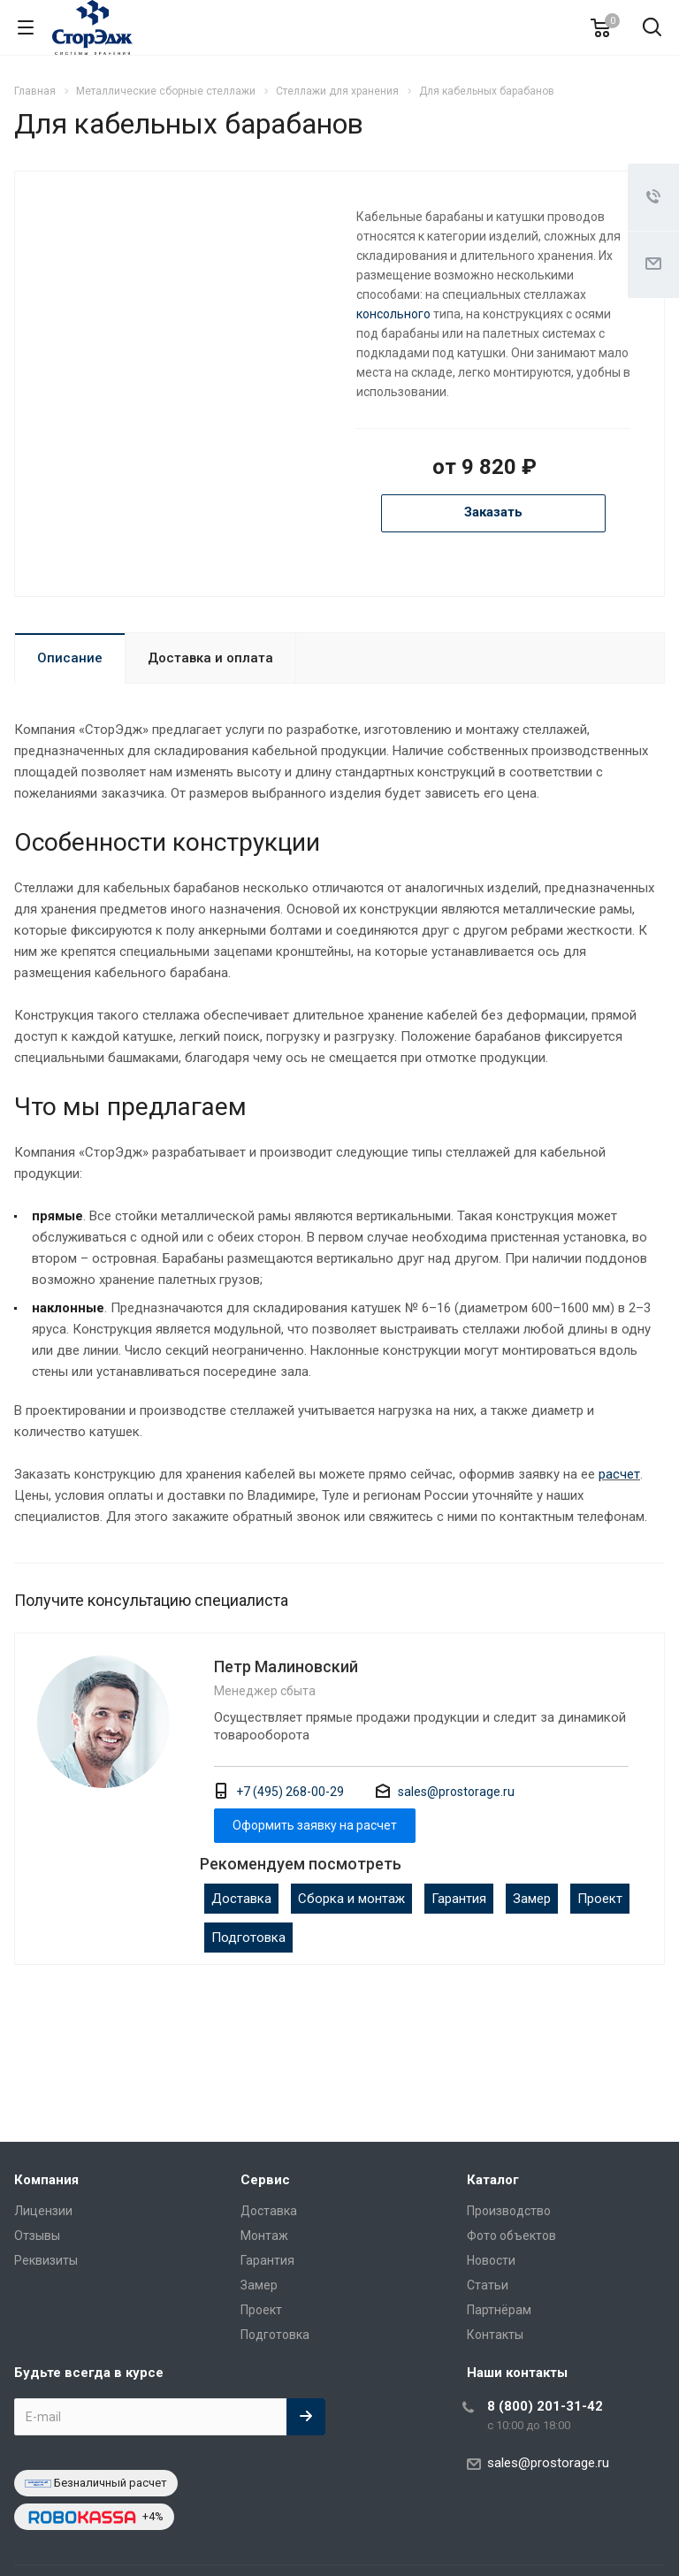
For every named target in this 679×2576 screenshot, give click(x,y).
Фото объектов (511, 2235)
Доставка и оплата (210, 658)
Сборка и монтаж (351, 1899)
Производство (509, 2211)
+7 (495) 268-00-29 (290, 1792)
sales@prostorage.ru (456, 1792)
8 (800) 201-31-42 (545, 2406)
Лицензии (43, 2211)
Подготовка (248, 1937)
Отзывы (37, 2235)
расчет (619, 1474)
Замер (532, 1899)
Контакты (495, 2335)
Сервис (265, 2180)
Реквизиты (46, 2260)
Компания (46, 2180)
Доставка (241, 1899)
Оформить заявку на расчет (315, 1825)
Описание (70, 658)
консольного (393, 314)
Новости (491, 2260)
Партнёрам (499, 2310)
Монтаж (264, 2235)
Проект (599, 1899)
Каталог (493, 2180)
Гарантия (458, 1899)
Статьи (487, 2285)
